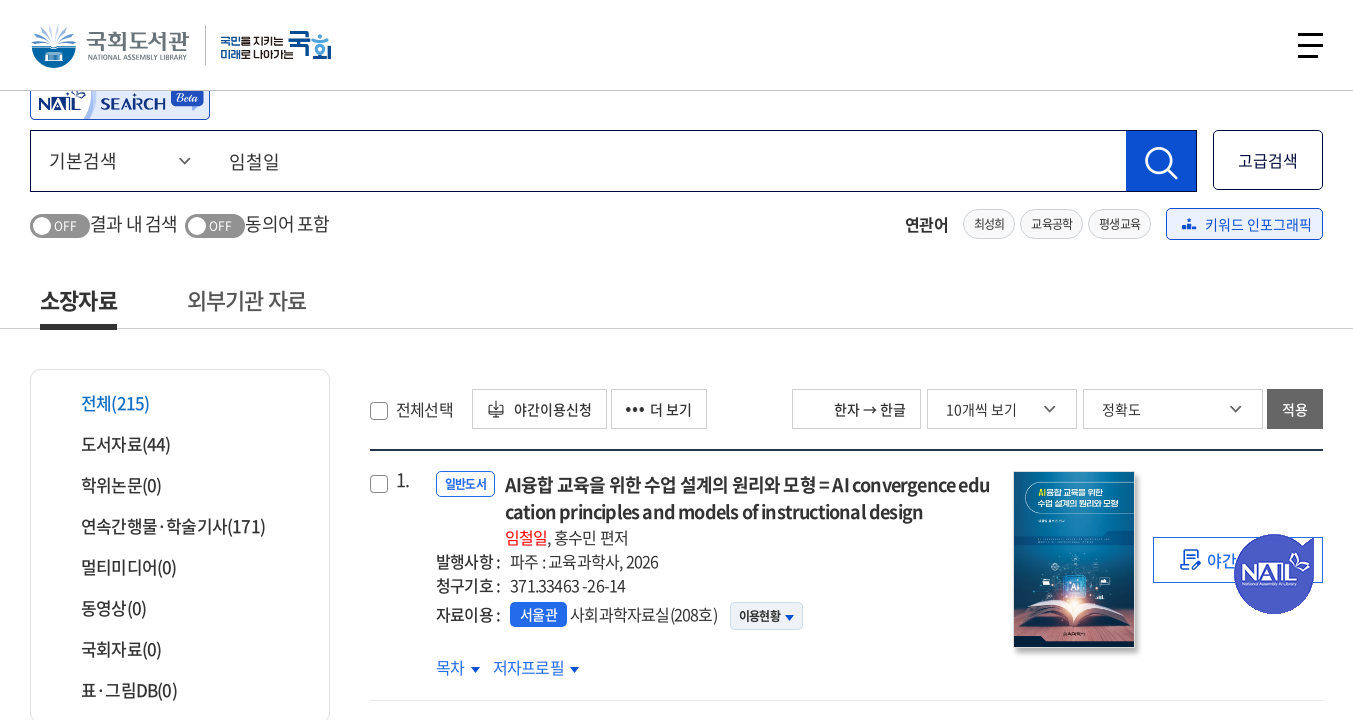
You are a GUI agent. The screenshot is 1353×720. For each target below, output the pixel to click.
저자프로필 (536, 667)
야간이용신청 (539, 409)
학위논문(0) (108, 484)
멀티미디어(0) (116, 566)
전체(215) (102, 402)
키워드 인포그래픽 (1247, 224)
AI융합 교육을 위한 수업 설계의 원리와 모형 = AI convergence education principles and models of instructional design (749, 510)
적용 (1295, 409)
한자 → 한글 (856, 409)
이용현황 (766, 616)
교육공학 (1051, 224)
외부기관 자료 (246, 299)
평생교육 (1119, 224)
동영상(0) (101, 607)
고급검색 (1268, 160)
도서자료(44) (113, 443)
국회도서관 (110, 45)
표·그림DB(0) (116, 689)
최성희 (989, 224)
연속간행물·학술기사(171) (160, 525)
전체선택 (424, 409)
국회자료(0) (108, 648)
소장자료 (78, 299)
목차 (458, 667)
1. (402, 480)
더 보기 (659, 409)
